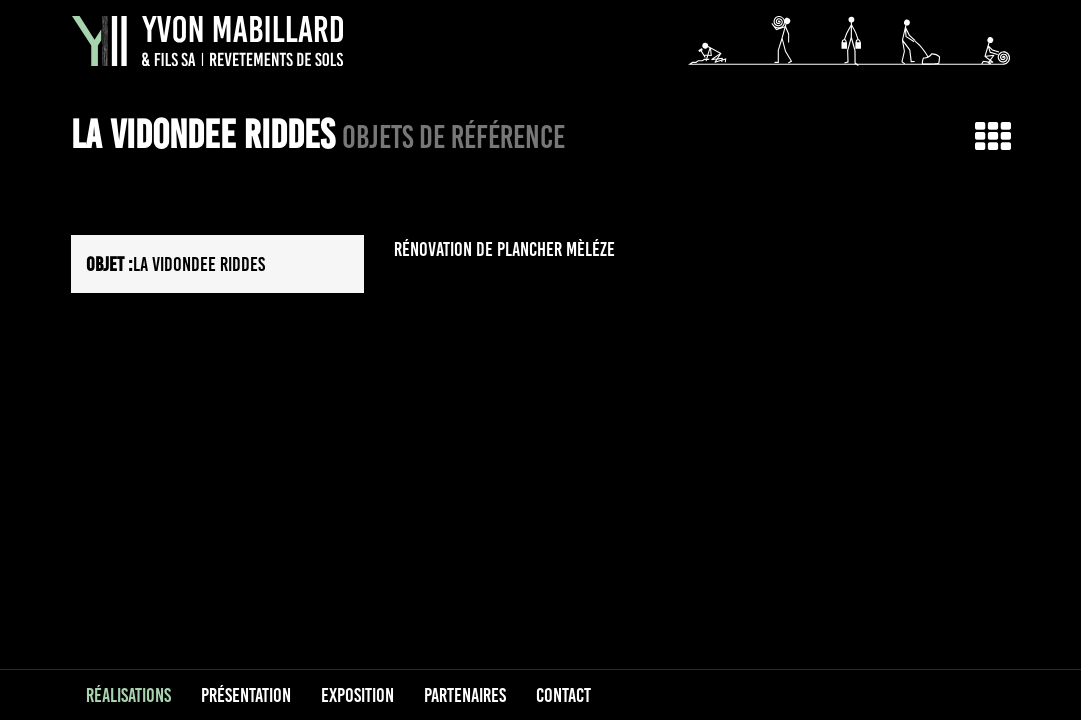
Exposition (357, 695)
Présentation (246, 695)
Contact (563, 695)
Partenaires (465, 695)
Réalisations (128, 695)
